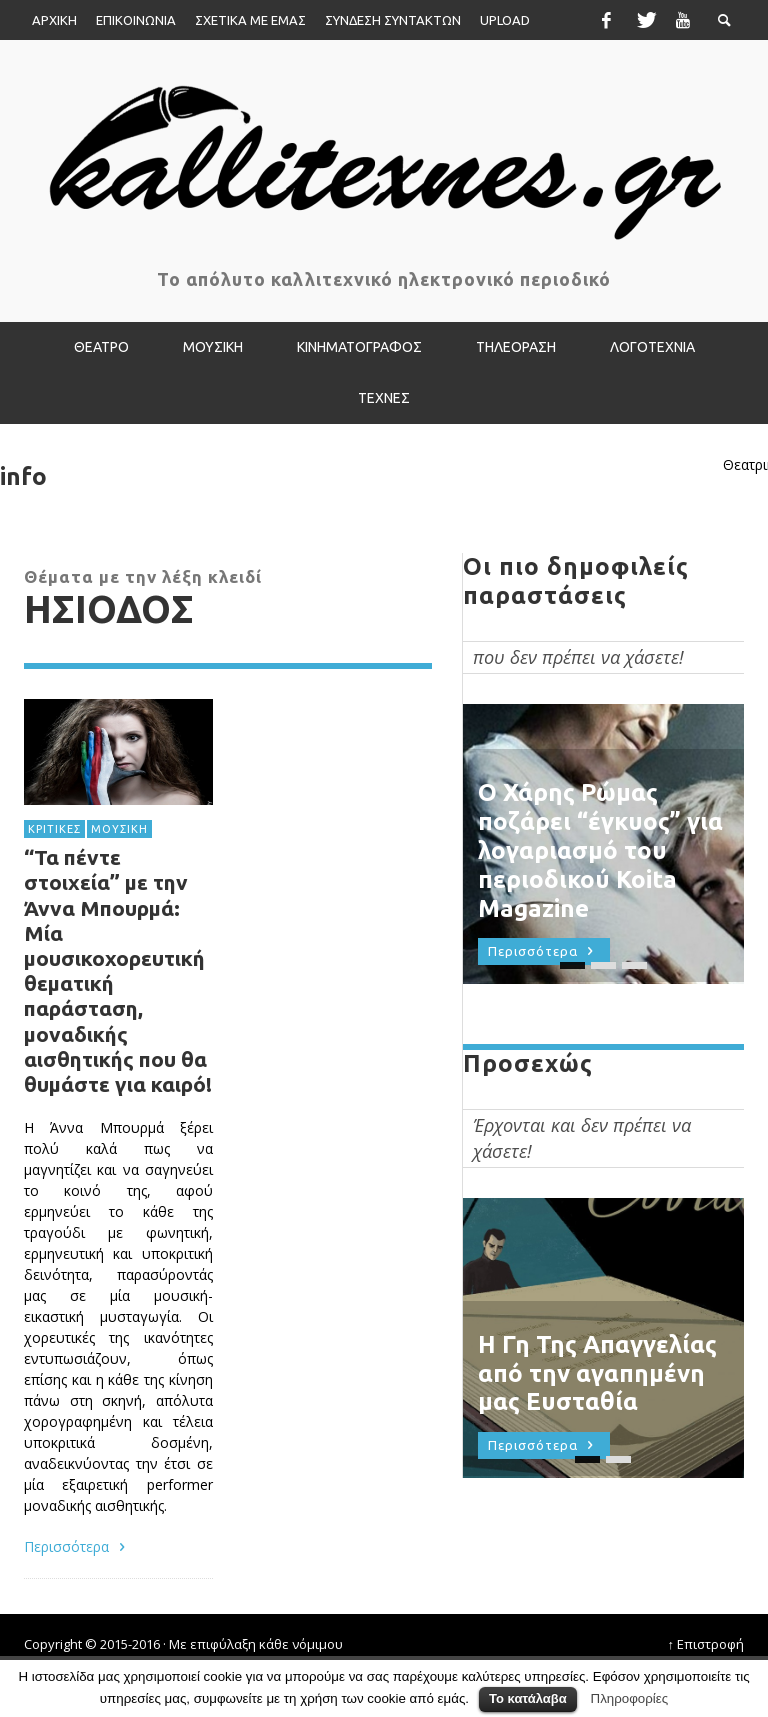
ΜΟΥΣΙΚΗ (119, 829)
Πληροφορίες (630, 1698)
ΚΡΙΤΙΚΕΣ (54, 829)
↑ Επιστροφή (706, 1644)
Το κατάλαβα (528, 1698)
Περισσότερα (77, 1546)
